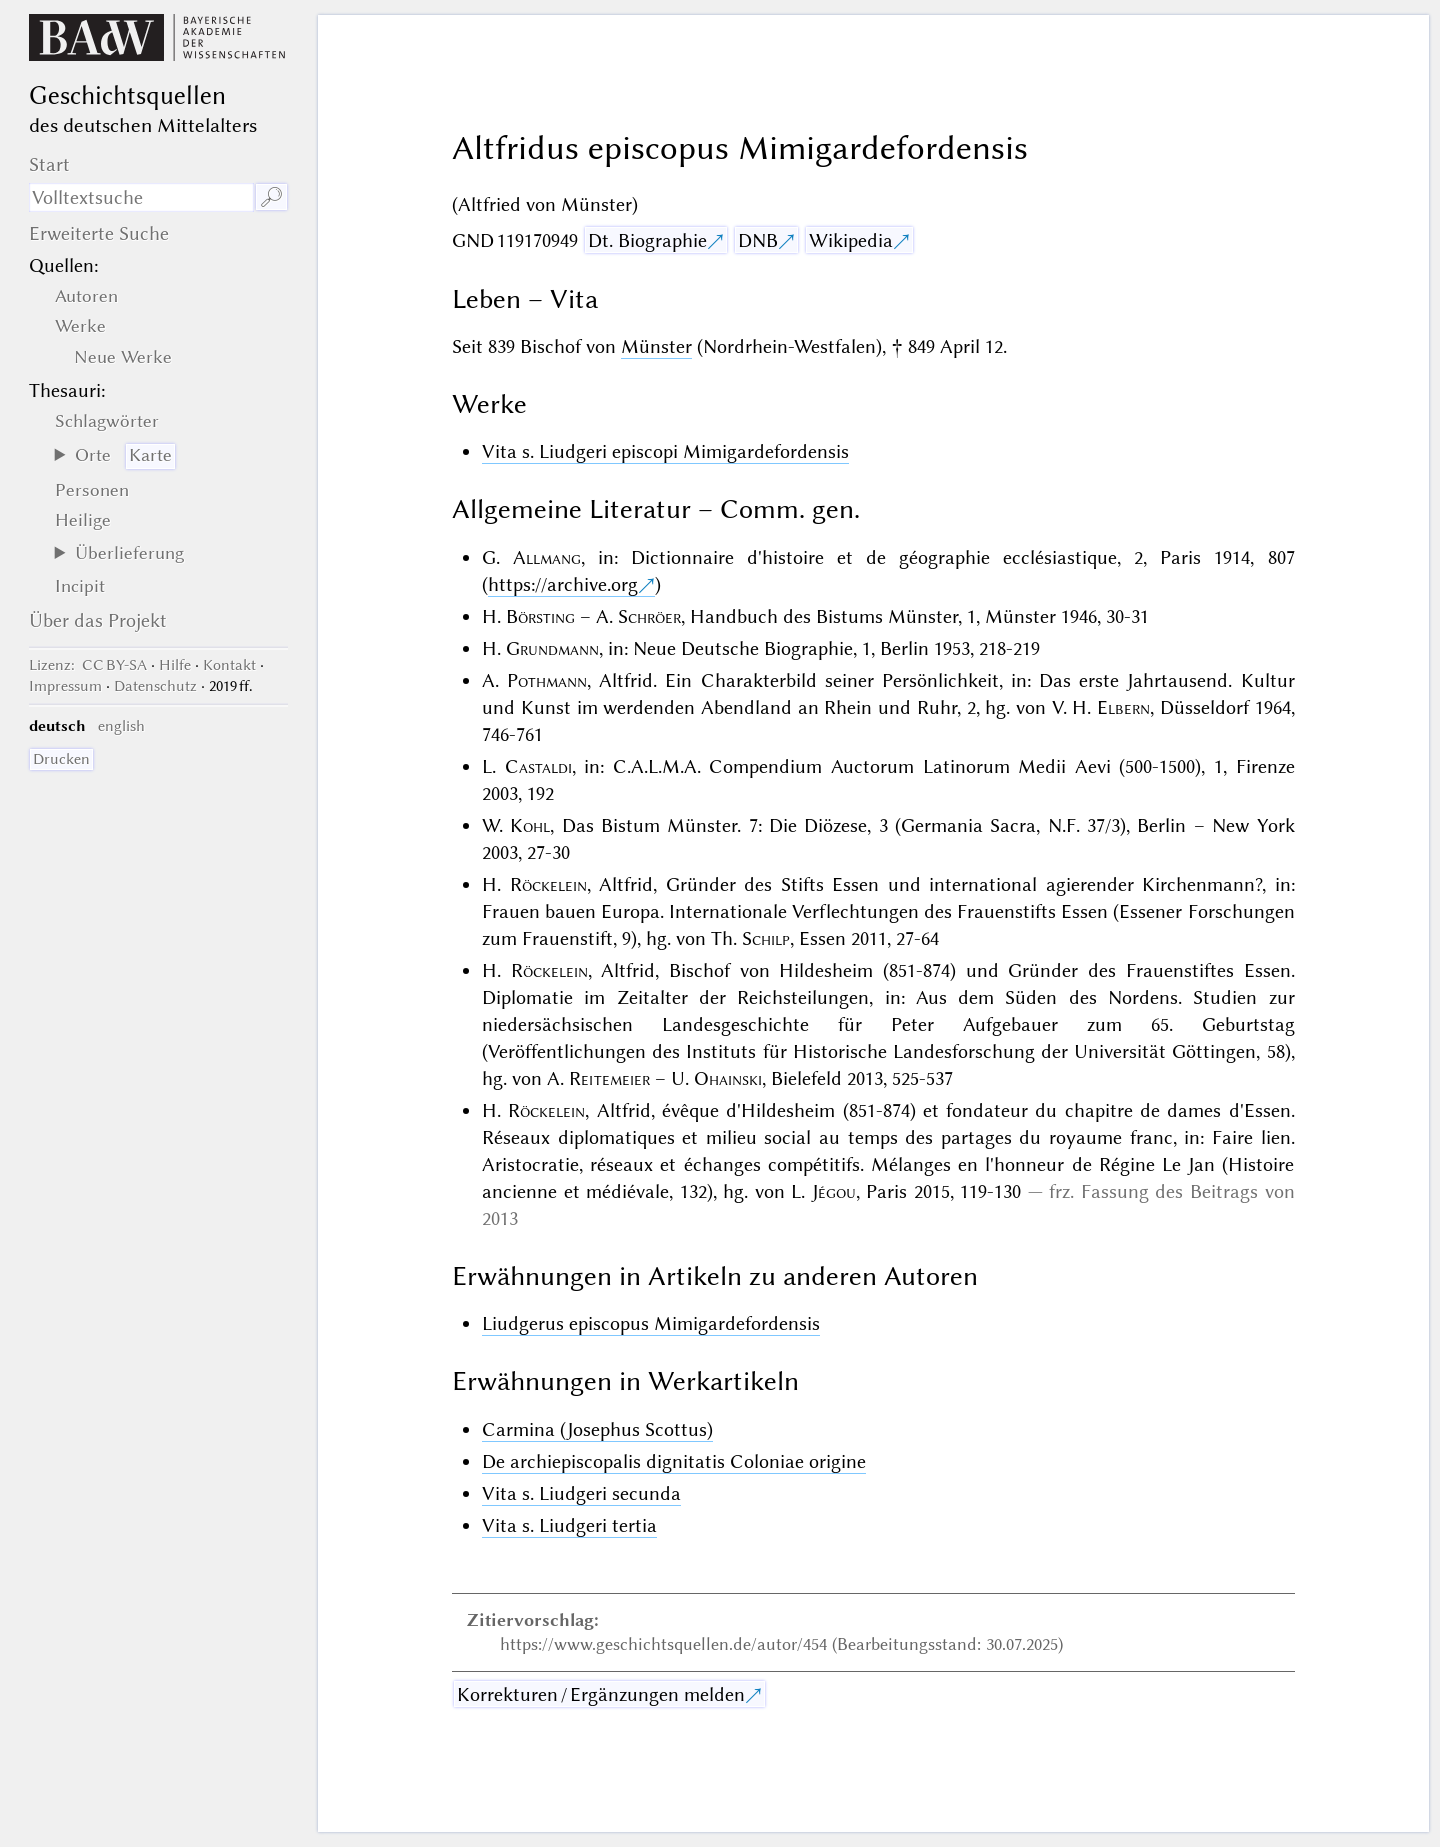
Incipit (80, 586)
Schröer (649, 616)
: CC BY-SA (88, 665)
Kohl (530, 825)
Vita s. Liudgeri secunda (581, 1493)
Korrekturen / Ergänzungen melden (601, 1694)
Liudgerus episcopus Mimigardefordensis (651, 1323)
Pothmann (547, 680)
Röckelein (548, 884)
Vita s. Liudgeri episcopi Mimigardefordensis (665, 451)
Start (49, 164)
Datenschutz (155, 686)
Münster (656, 346)
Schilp (766, 938)
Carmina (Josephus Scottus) (597, 1429)
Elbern (1123, 707)
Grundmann (552, 648)
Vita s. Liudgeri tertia (569, 1525)
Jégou (834, 1191)
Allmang (547, 557)
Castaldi (538, 766)
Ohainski (728, 1078)
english (121, 726)
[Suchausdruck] (141, 197)
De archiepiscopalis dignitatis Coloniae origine (674, 1461)
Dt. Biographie (647, 240)
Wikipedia (851, 240)
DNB (758, 240)
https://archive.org (563, 584)
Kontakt (229, 665)
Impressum (65, 686)
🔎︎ (271, 197)
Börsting (540, 616)
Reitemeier (609, 1078)
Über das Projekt (98, 620)
